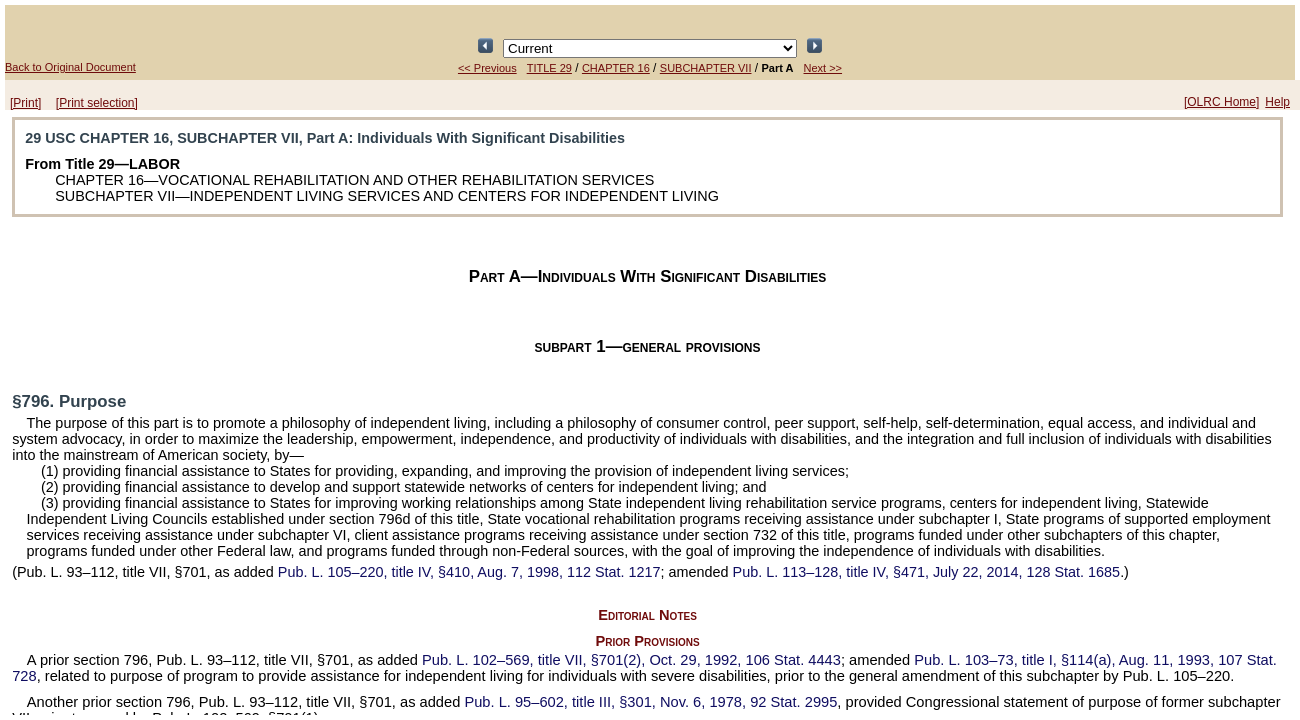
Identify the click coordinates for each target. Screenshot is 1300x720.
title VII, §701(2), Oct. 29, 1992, (631, 660)
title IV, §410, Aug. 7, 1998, (469, 572)
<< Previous (487, 68)
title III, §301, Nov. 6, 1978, (650, 702)
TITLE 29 (549, 68)
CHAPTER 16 (616, 68)
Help (1277, 102)
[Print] (25, 103)
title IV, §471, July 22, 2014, (927, 572)
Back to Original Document (70, 67)
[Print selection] (97, 103)
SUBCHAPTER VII (706, 68)
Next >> (823, 68)
